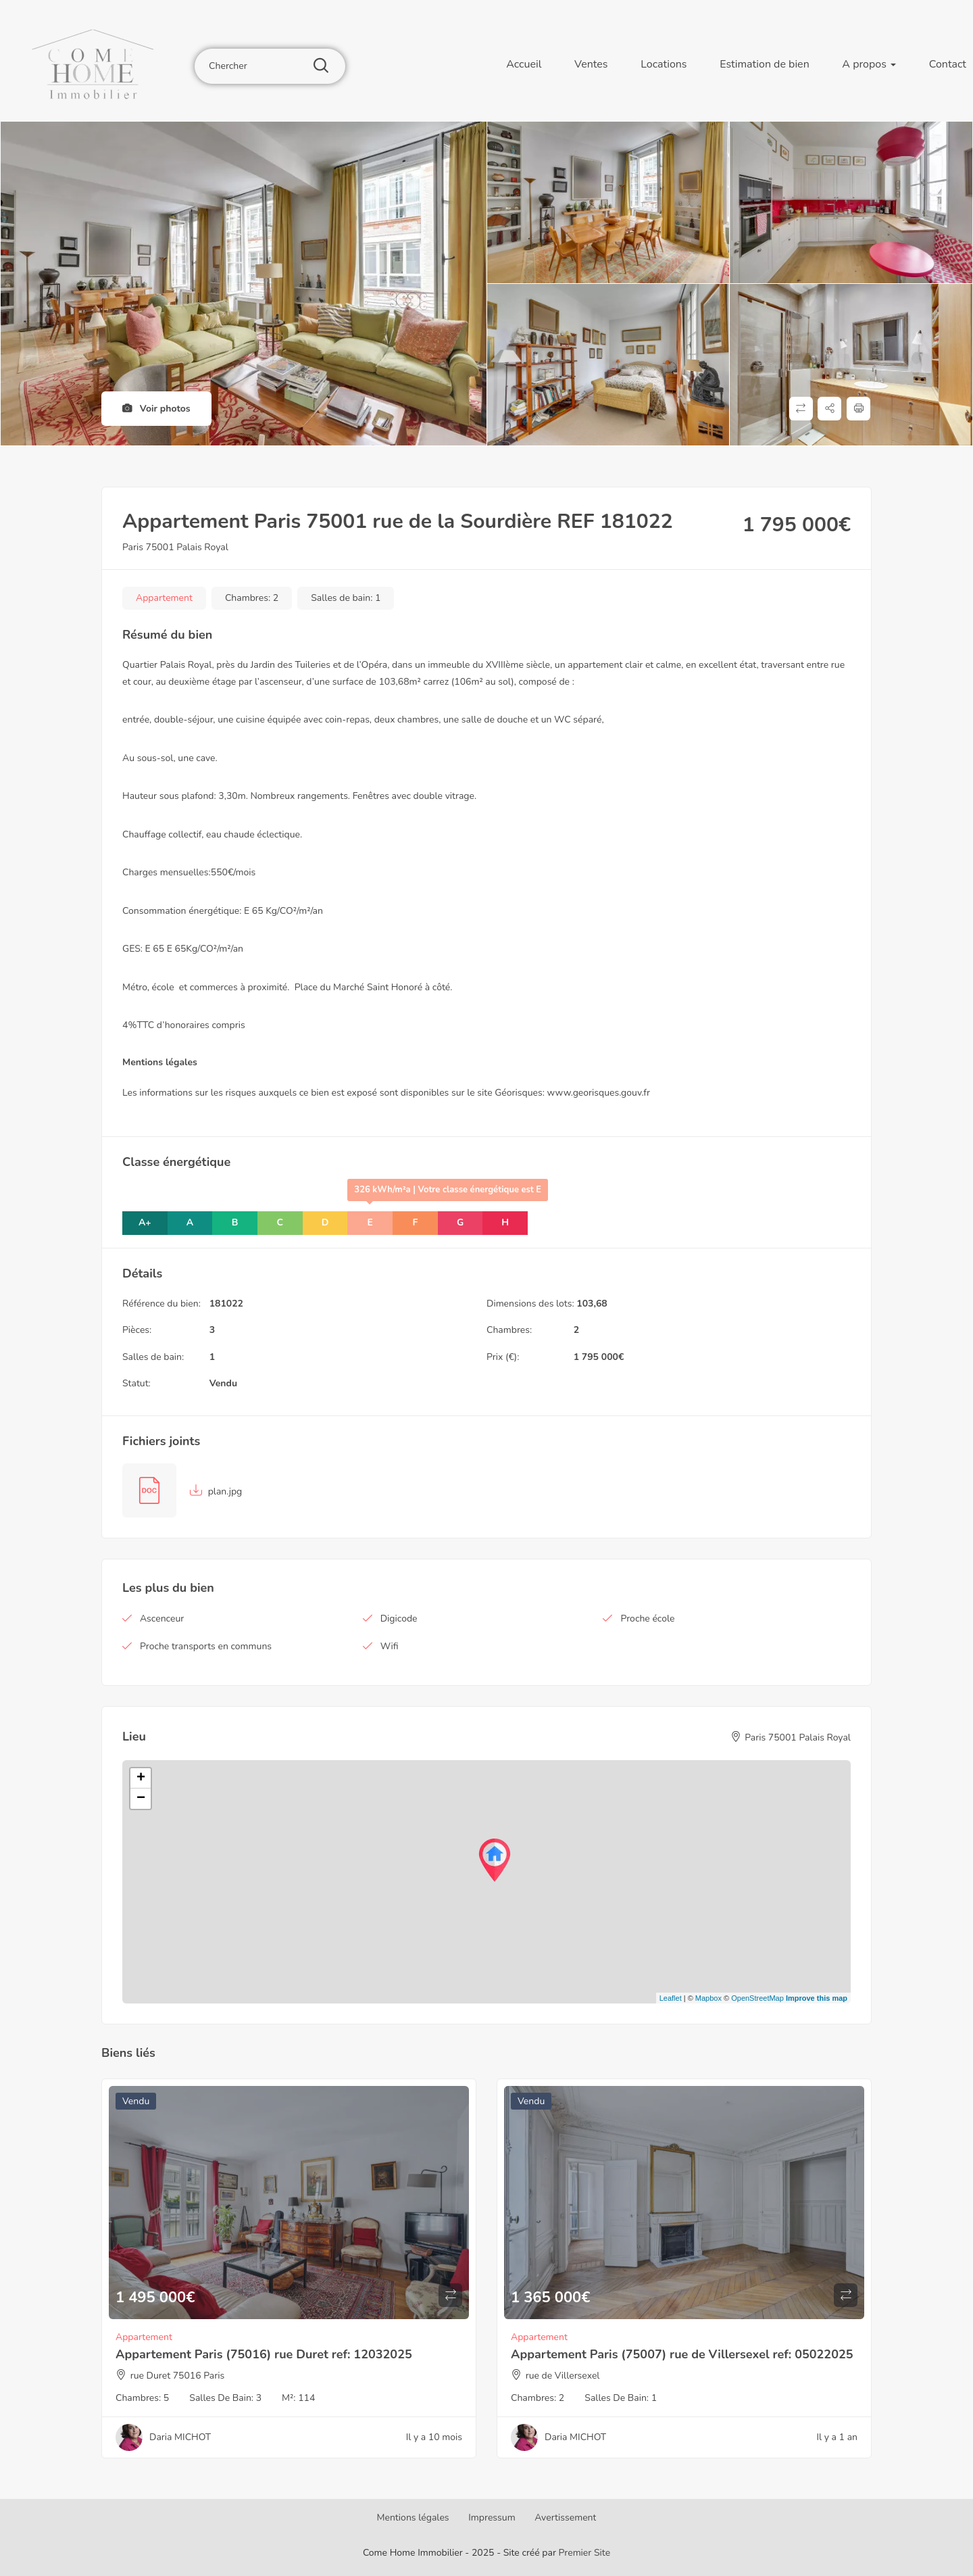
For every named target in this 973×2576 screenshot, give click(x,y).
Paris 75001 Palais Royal (175, 547)
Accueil (523, 64)
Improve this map (816, 1998)
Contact (947, 64)
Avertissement (565, 2517)
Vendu (223, 1383)
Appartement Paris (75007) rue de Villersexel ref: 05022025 (682, 2354)
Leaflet (670, 1998)
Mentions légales (413, 2517)
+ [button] (140, 1778)
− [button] (140, 1799)
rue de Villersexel (563, 2375)
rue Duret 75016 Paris (177, 2375)
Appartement (164, 597)
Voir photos (156, 409)
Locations (664, 64)
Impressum (491, 2517)
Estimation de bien (764, 64)
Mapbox (708, 1998)
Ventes (590, 64)
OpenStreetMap (757, 1998)
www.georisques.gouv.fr (598, 1092)
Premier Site (585, 2552)
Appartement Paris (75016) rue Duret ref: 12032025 (264, 2354)
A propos (869, 64)
